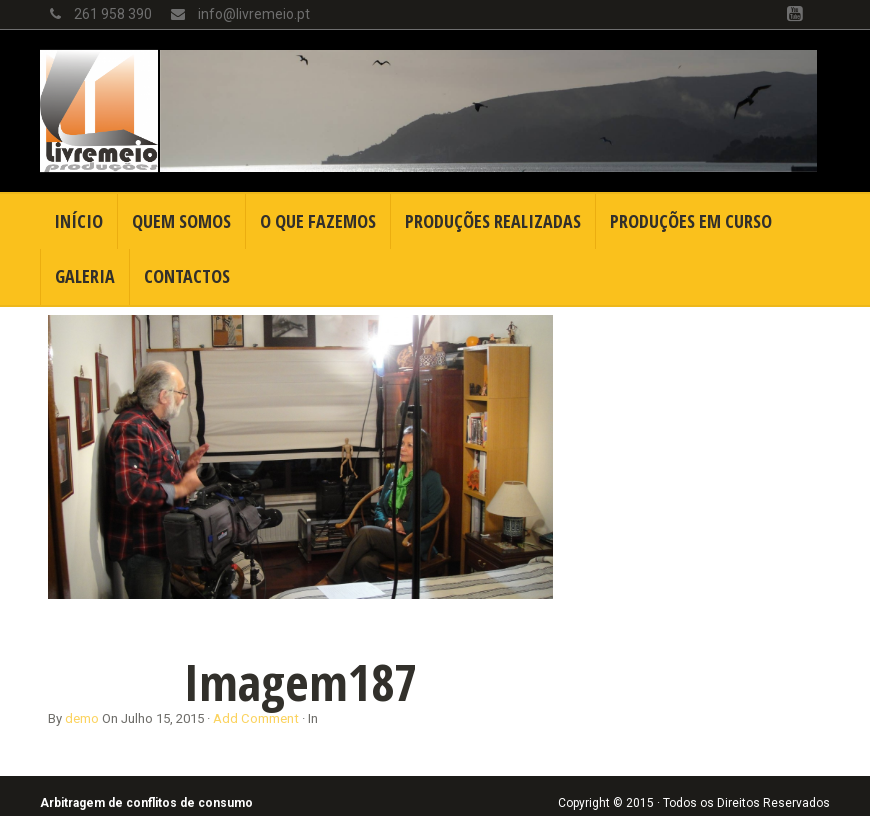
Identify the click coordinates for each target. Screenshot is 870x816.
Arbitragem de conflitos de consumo (146, 803)
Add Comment (256, 718)
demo (82, 718)
